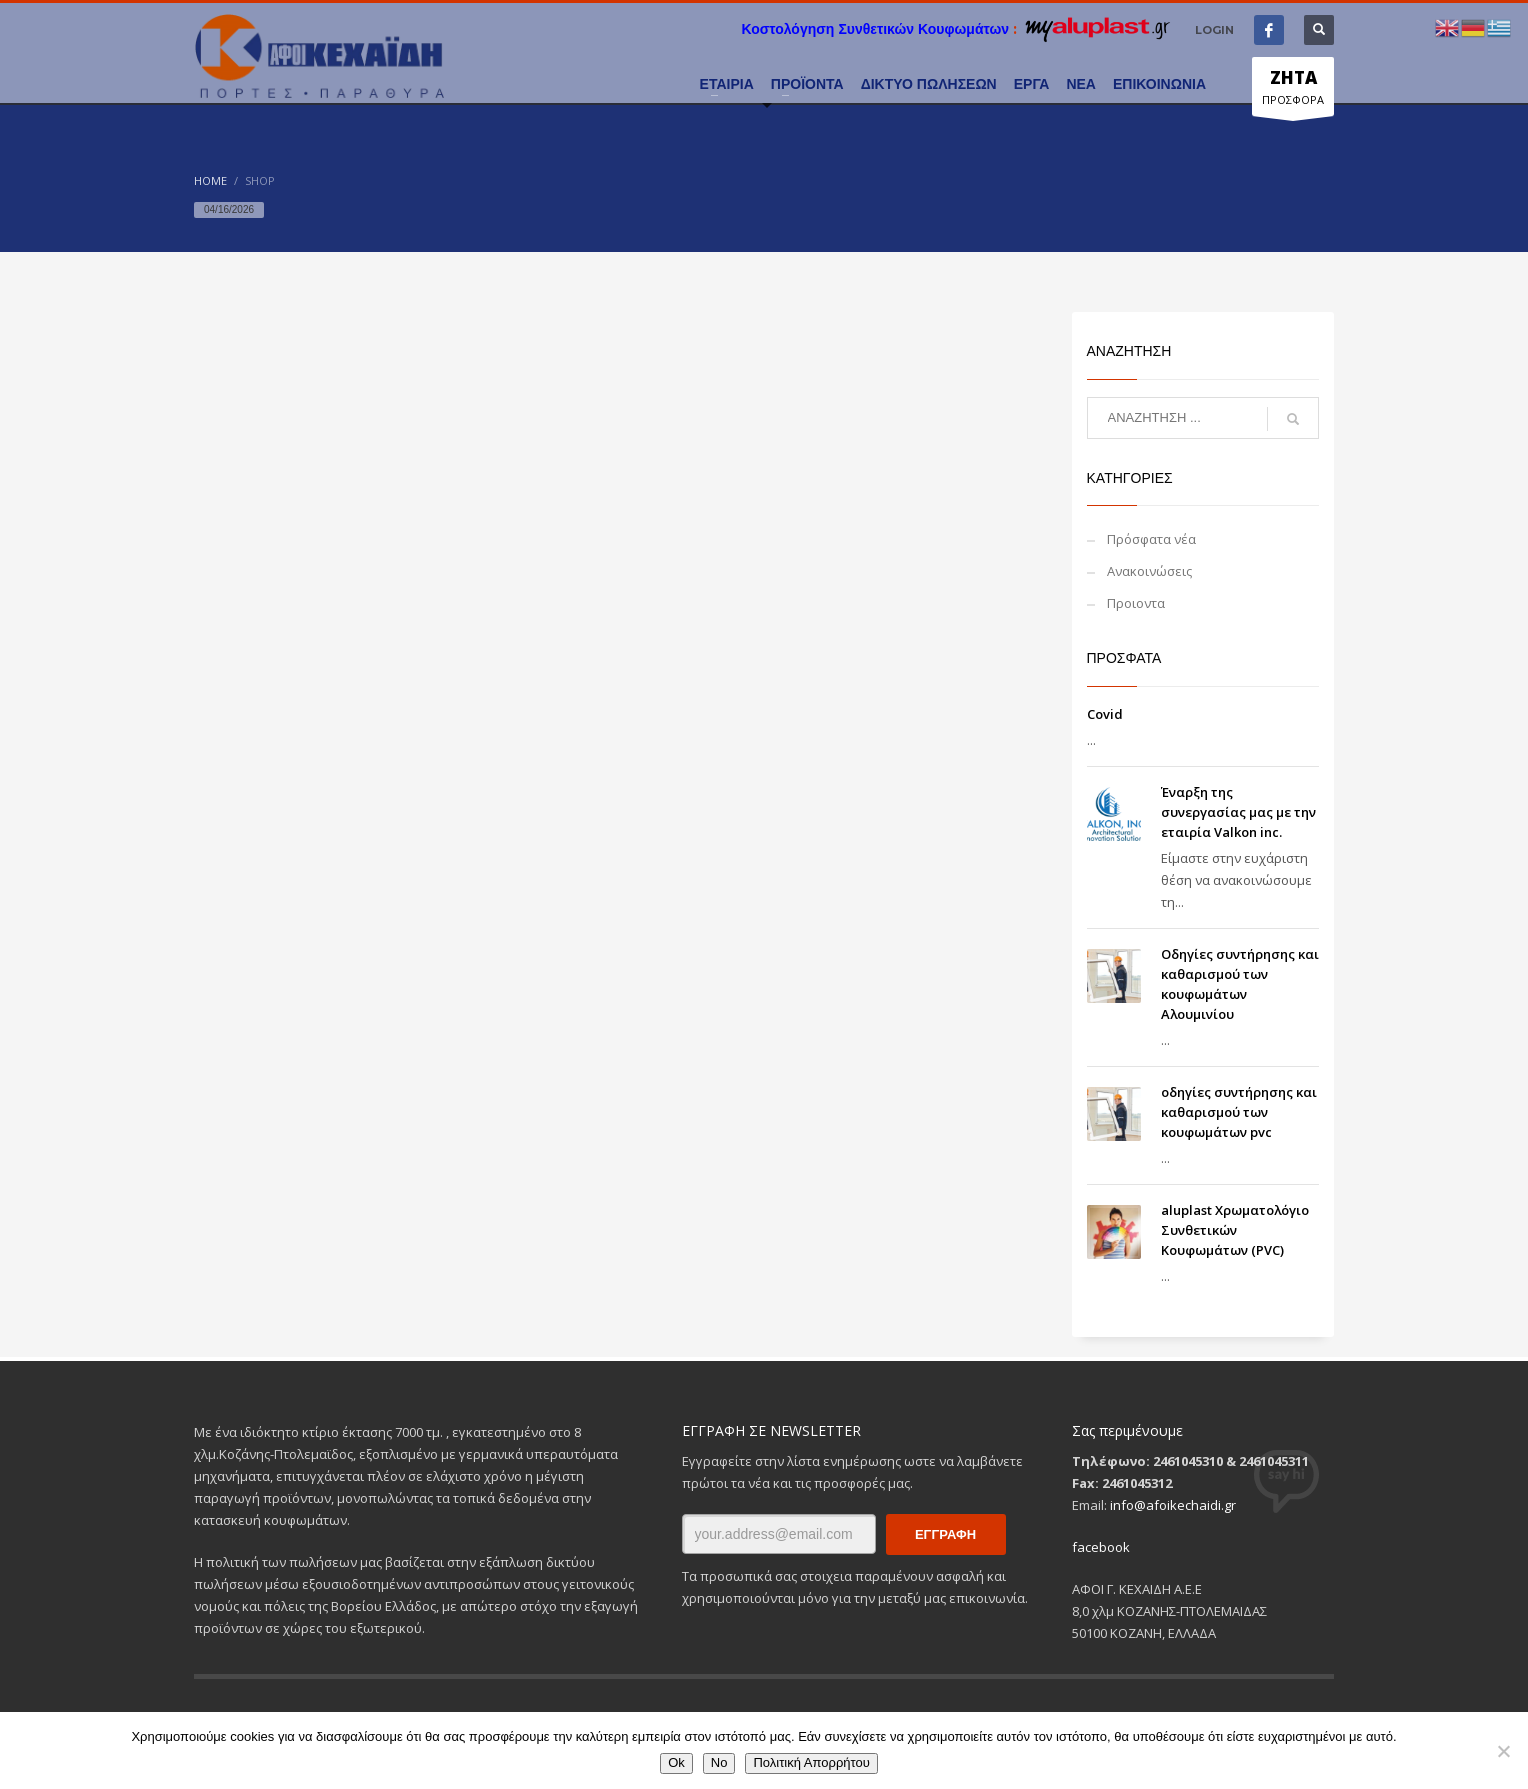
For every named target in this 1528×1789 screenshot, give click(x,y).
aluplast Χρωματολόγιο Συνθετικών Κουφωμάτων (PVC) (1235, 1230)
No (719, 1762)
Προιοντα (1136, 603)
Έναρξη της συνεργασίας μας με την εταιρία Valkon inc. (1238, 812)
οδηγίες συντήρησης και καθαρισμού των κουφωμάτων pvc (1239, 1112)
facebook (1101, 1547)
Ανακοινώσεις (1149, 571)
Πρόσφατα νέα (1151, 539)
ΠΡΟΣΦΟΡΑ (1293, 91)
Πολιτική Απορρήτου (811, 1762)
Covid (1105, 714)
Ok (676, 1762)
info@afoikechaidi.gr (1173, 1505)
